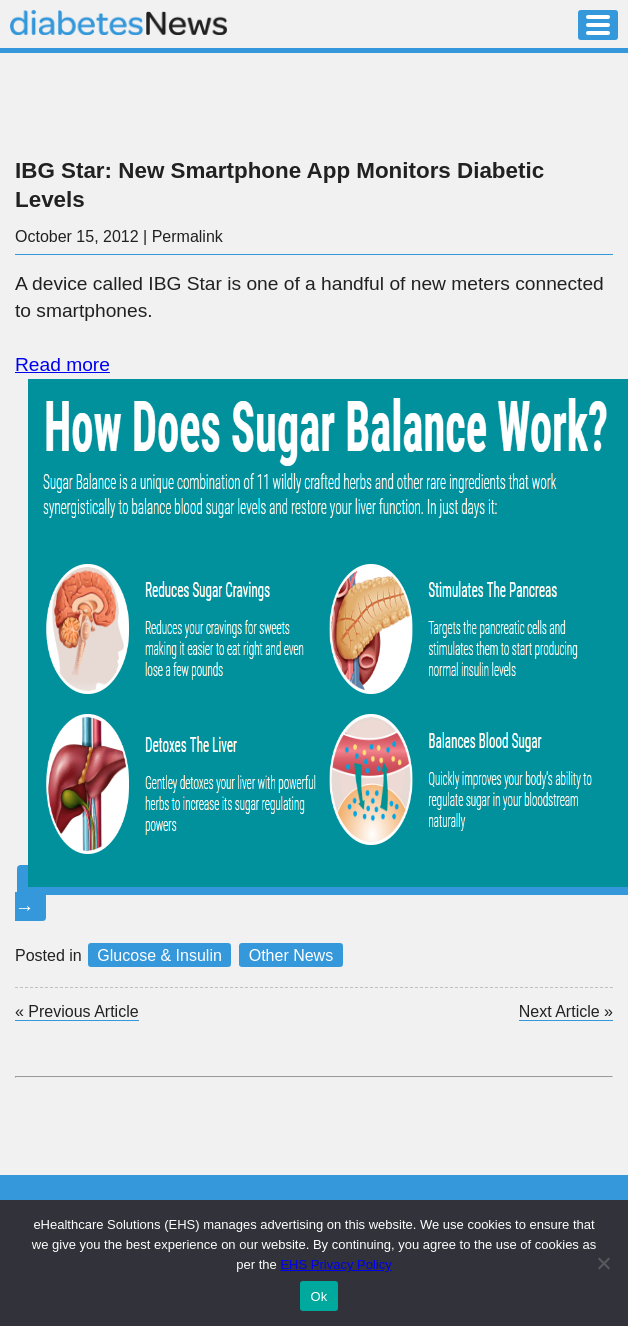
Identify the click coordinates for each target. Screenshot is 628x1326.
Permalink (187, 236)
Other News (291, 955)
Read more (62, 364)
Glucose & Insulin (159, 955)
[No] (603, 1263)
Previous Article (77, 1011)
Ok (318, 1296)
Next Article (566, 1012)
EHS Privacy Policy (335, 1264)
